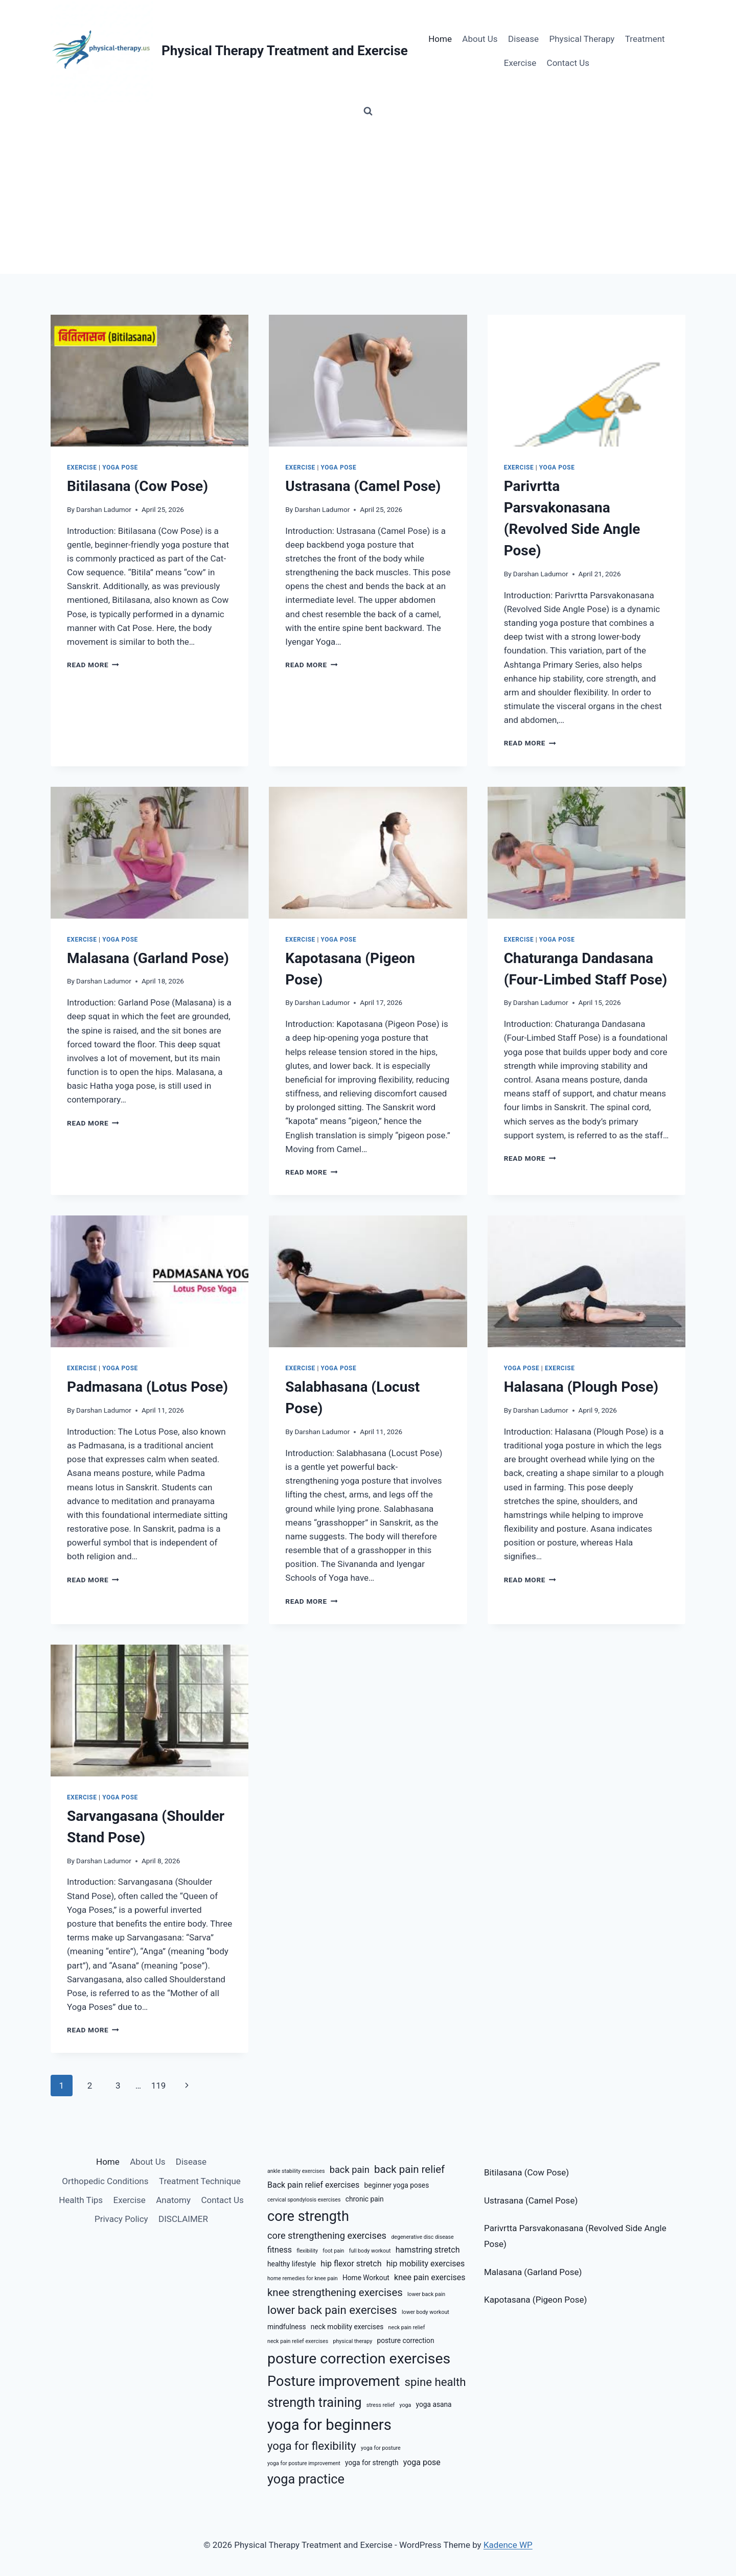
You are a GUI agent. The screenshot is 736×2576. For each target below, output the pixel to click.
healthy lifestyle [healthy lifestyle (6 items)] (291, 2264)
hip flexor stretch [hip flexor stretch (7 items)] (350, 2263)
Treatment (645, 39)
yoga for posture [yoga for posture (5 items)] (381, 2448)
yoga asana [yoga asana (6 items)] (434, 2404)
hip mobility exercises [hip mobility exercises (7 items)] (425, 2263)
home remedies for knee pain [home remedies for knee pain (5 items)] (302, 2278)
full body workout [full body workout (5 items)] (370, 2250)
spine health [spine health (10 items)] (435, 2381)
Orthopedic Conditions (105, 2181)
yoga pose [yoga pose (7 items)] (422, 2462)
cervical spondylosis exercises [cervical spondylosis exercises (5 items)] (304, 2199)
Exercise (520, 63)
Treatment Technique (200, 2181)
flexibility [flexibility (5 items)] (307, 2250)
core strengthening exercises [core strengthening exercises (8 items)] (326, 2235)
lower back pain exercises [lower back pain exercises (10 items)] (332, 2309)
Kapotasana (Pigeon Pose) (535, 2299)
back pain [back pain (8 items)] (350, 2169)
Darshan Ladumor (103, 509)
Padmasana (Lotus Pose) (147, 1386)
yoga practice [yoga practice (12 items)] (305, 2479)
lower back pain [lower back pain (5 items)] (426, 2294)
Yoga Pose (120, 467)
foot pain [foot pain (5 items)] (333, 2250)
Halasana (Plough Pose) (581, 1386)
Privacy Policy (121, 2219)
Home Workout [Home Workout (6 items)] (365, 2278)
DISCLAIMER (183, 2219)
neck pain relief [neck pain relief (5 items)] (406, 2327)
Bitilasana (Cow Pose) (137, 486)
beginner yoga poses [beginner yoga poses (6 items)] (396, 2185)
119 (158, 2085)
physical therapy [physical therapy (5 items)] (352, 2341)
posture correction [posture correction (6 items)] (405, 2340)
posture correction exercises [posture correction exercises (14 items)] (358, 2358)
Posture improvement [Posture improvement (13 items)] (333, 2381)
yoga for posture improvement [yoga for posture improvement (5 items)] (303, 2463)
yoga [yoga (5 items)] (405, 2405)
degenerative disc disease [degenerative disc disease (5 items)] (422, 2237)
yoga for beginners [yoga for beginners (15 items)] (329, 2424)
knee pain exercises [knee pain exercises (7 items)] (430, 2277)
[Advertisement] (368, 197)
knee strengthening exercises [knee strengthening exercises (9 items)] (335, 2292)
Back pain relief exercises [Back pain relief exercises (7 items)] (313, 2185)
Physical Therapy (582, 39)
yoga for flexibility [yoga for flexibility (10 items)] (311, 2445)
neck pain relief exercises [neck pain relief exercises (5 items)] (297, 2341)
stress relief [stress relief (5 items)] (380, 2405)
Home (440, 39)
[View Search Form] (368, 111)
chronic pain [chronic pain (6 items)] (365, 2199)
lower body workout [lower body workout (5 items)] (425, 2312)
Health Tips (81, 2200)
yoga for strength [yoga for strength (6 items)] (371, 2462)
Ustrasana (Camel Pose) (363, 486)
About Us (479, 39)
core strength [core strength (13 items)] (308, 2216)
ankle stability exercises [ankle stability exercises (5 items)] (296, 2171)
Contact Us (568, 63)
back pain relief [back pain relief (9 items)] (409, 2169)
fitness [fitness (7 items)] (279, 2250)
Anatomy (173, 2200)
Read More (93, 665)
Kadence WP (508, 2545)
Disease (523, 39)
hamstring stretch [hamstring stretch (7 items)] (428, 2250)
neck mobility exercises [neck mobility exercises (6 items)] (347, 2327)
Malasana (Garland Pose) (148, 958)
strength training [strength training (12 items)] (314, 2402)
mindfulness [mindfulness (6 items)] (286, 2327)
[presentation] (149, 381)
